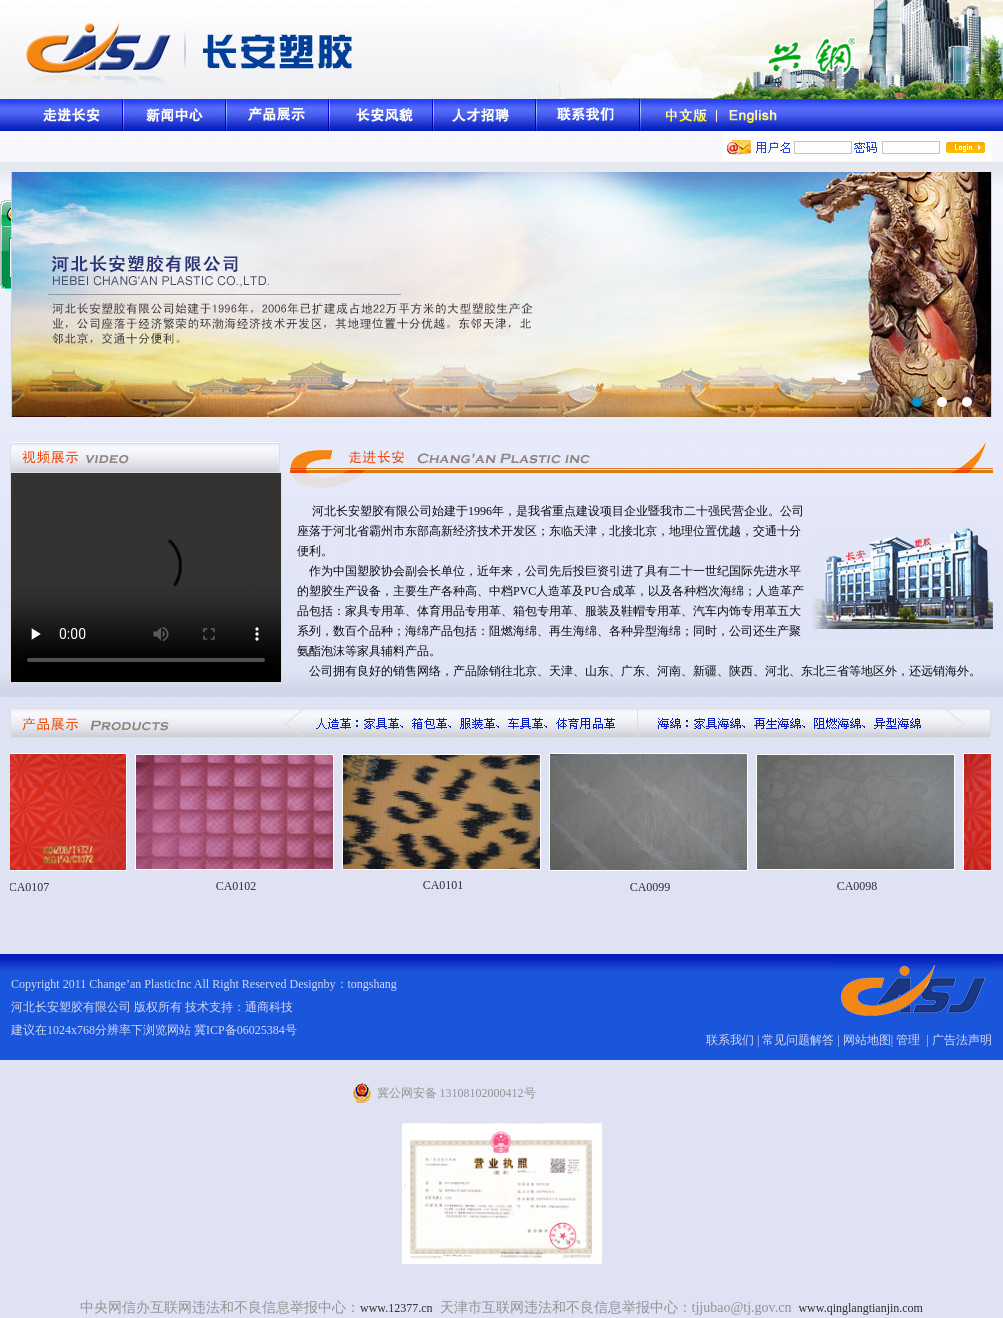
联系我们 (730, 1040)
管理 (909, 1040)
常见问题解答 (798, 1040)
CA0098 (865, 886)
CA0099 (658, 887)
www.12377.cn (396, 1308)
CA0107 (37, 887)
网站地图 (867, 1040)
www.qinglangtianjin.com (860, 1308)
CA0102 (244, 886)
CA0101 (451, 885)
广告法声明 (962, 1040)
